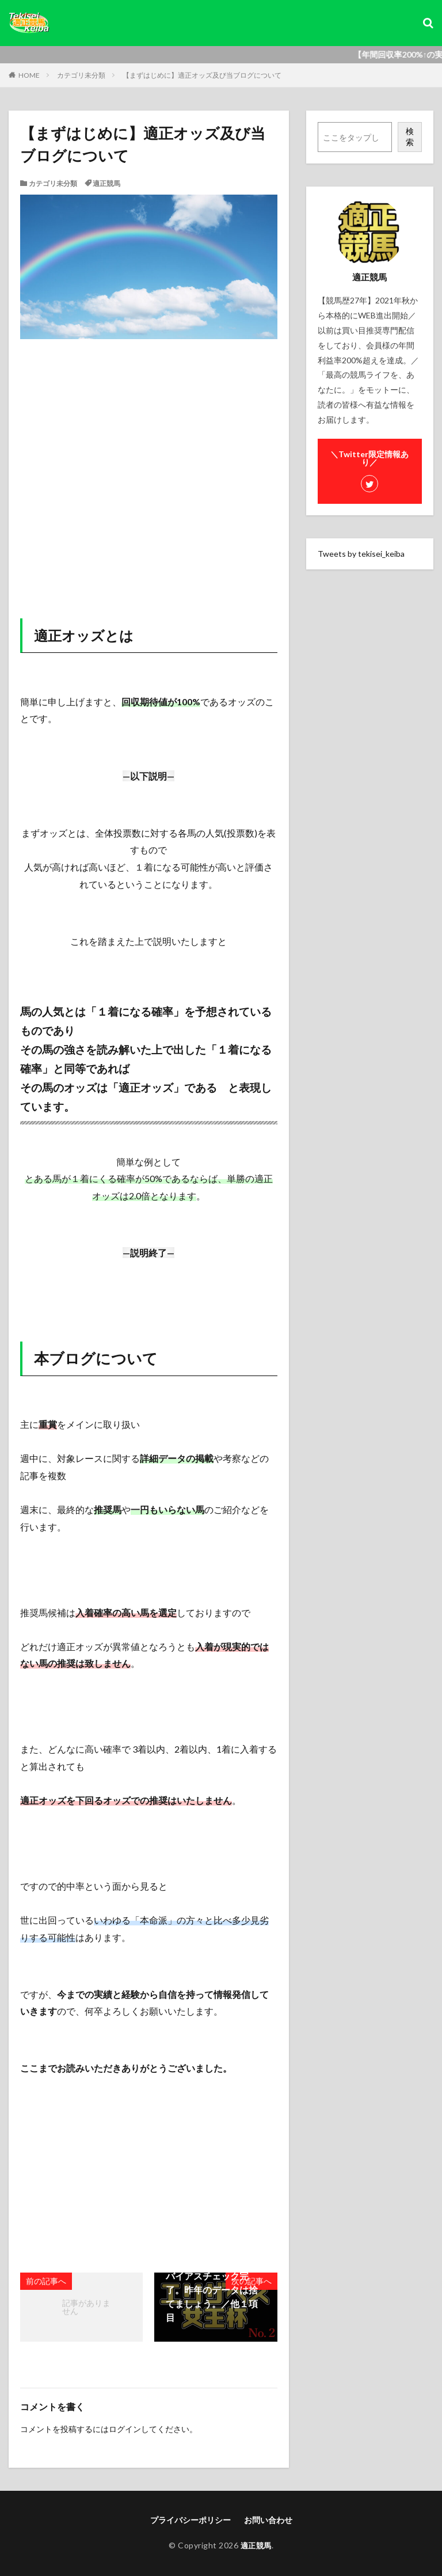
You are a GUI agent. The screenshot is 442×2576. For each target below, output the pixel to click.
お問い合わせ (268, 2520)
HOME (29, 75)
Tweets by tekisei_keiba (361, 553)
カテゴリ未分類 (81, 75)
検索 (410, 136)
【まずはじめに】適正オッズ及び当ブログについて (202, 75)
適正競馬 (106, 183)
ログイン (125, 2429)
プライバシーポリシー (190, 2520)
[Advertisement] (148, 479)
